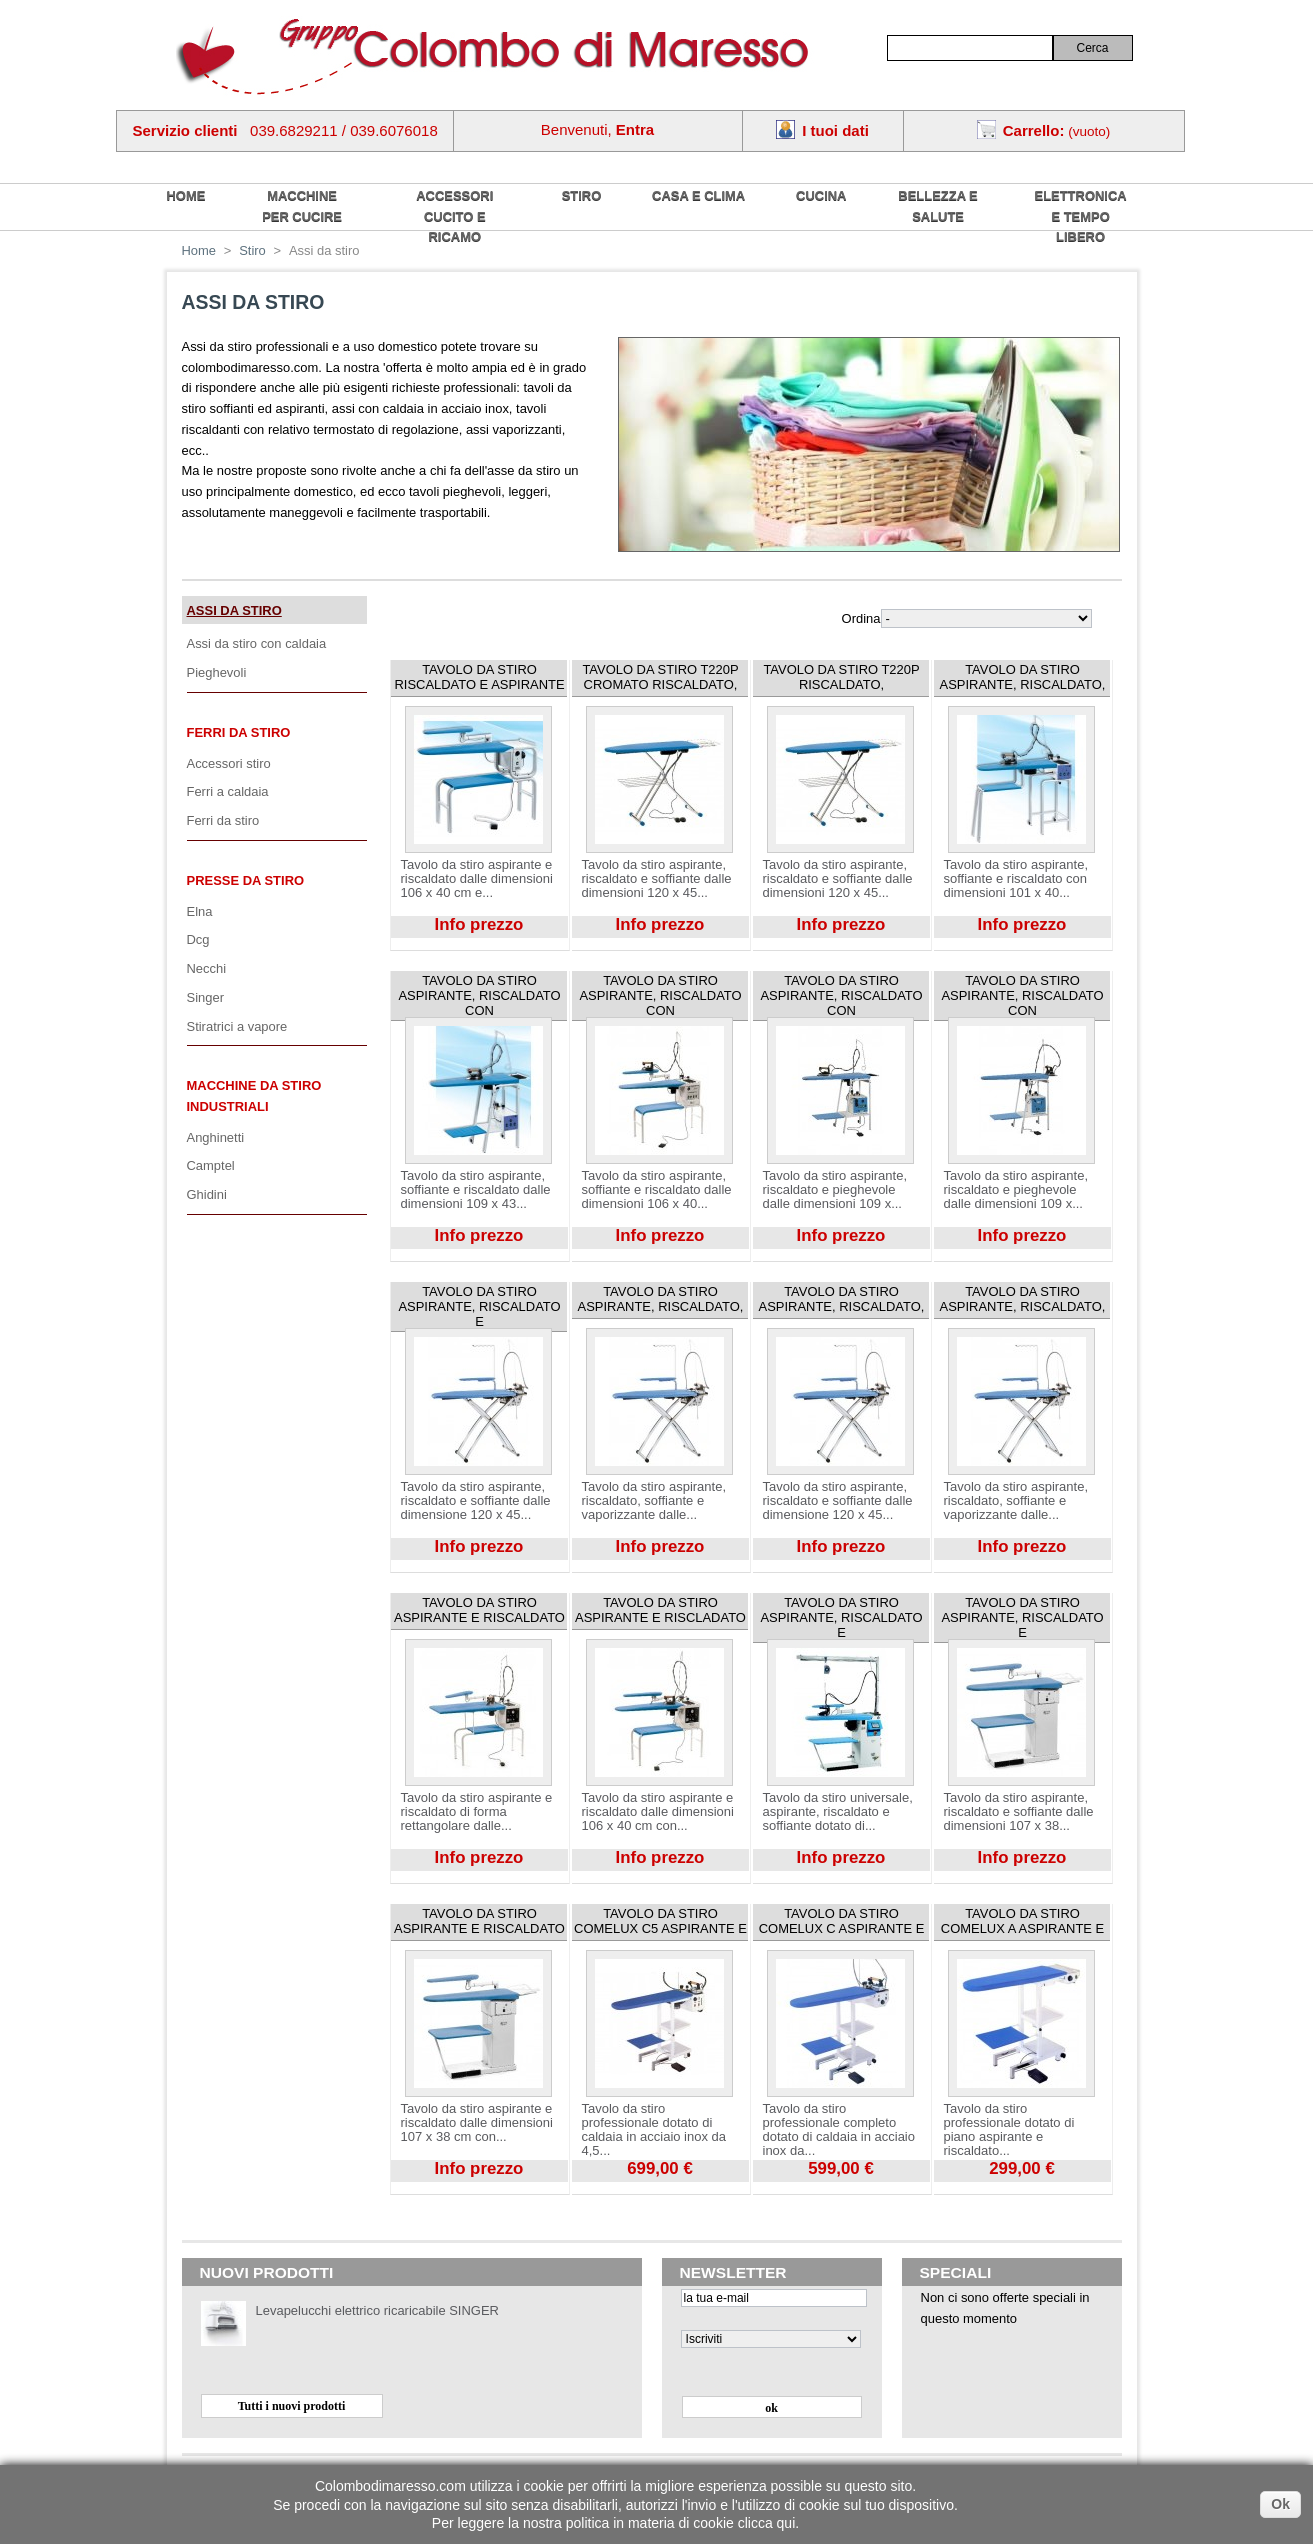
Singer (205, 997)
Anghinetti (216, 1137)
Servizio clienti (185, 130)
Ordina (861, 618)
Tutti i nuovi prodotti (292, 2406)
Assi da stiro (234, 610)
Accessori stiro (229, 763)
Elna (200, 911)
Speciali (956, 2272)
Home (199, 250)
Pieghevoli (217, 672)
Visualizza (419, 945)
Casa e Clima (698, 195)
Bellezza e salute (937, 206)
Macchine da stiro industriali (254, 1096)
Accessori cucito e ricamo (454, 216)
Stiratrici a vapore (237, 1026)
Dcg (198, 939)
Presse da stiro (246, 880)
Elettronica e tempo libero (1081, 216)
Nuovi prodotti (267, 2272)
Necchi (207, 968)
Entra (635, 129)
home (186, 195)
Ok (1280, 2504)
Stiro (582, 195)
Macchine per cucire (302, 206)
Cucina (821, 195)
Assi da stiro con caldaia (257, 643)
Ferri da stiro (239, 732)
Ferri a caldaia (228, 791)
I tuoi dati (835, 130)
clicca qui (767, 2523)
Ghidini (207, 1194)
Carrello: (1034, 130)
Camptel (211, 1165)
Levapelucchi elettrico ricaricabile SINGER (377, 2310)
